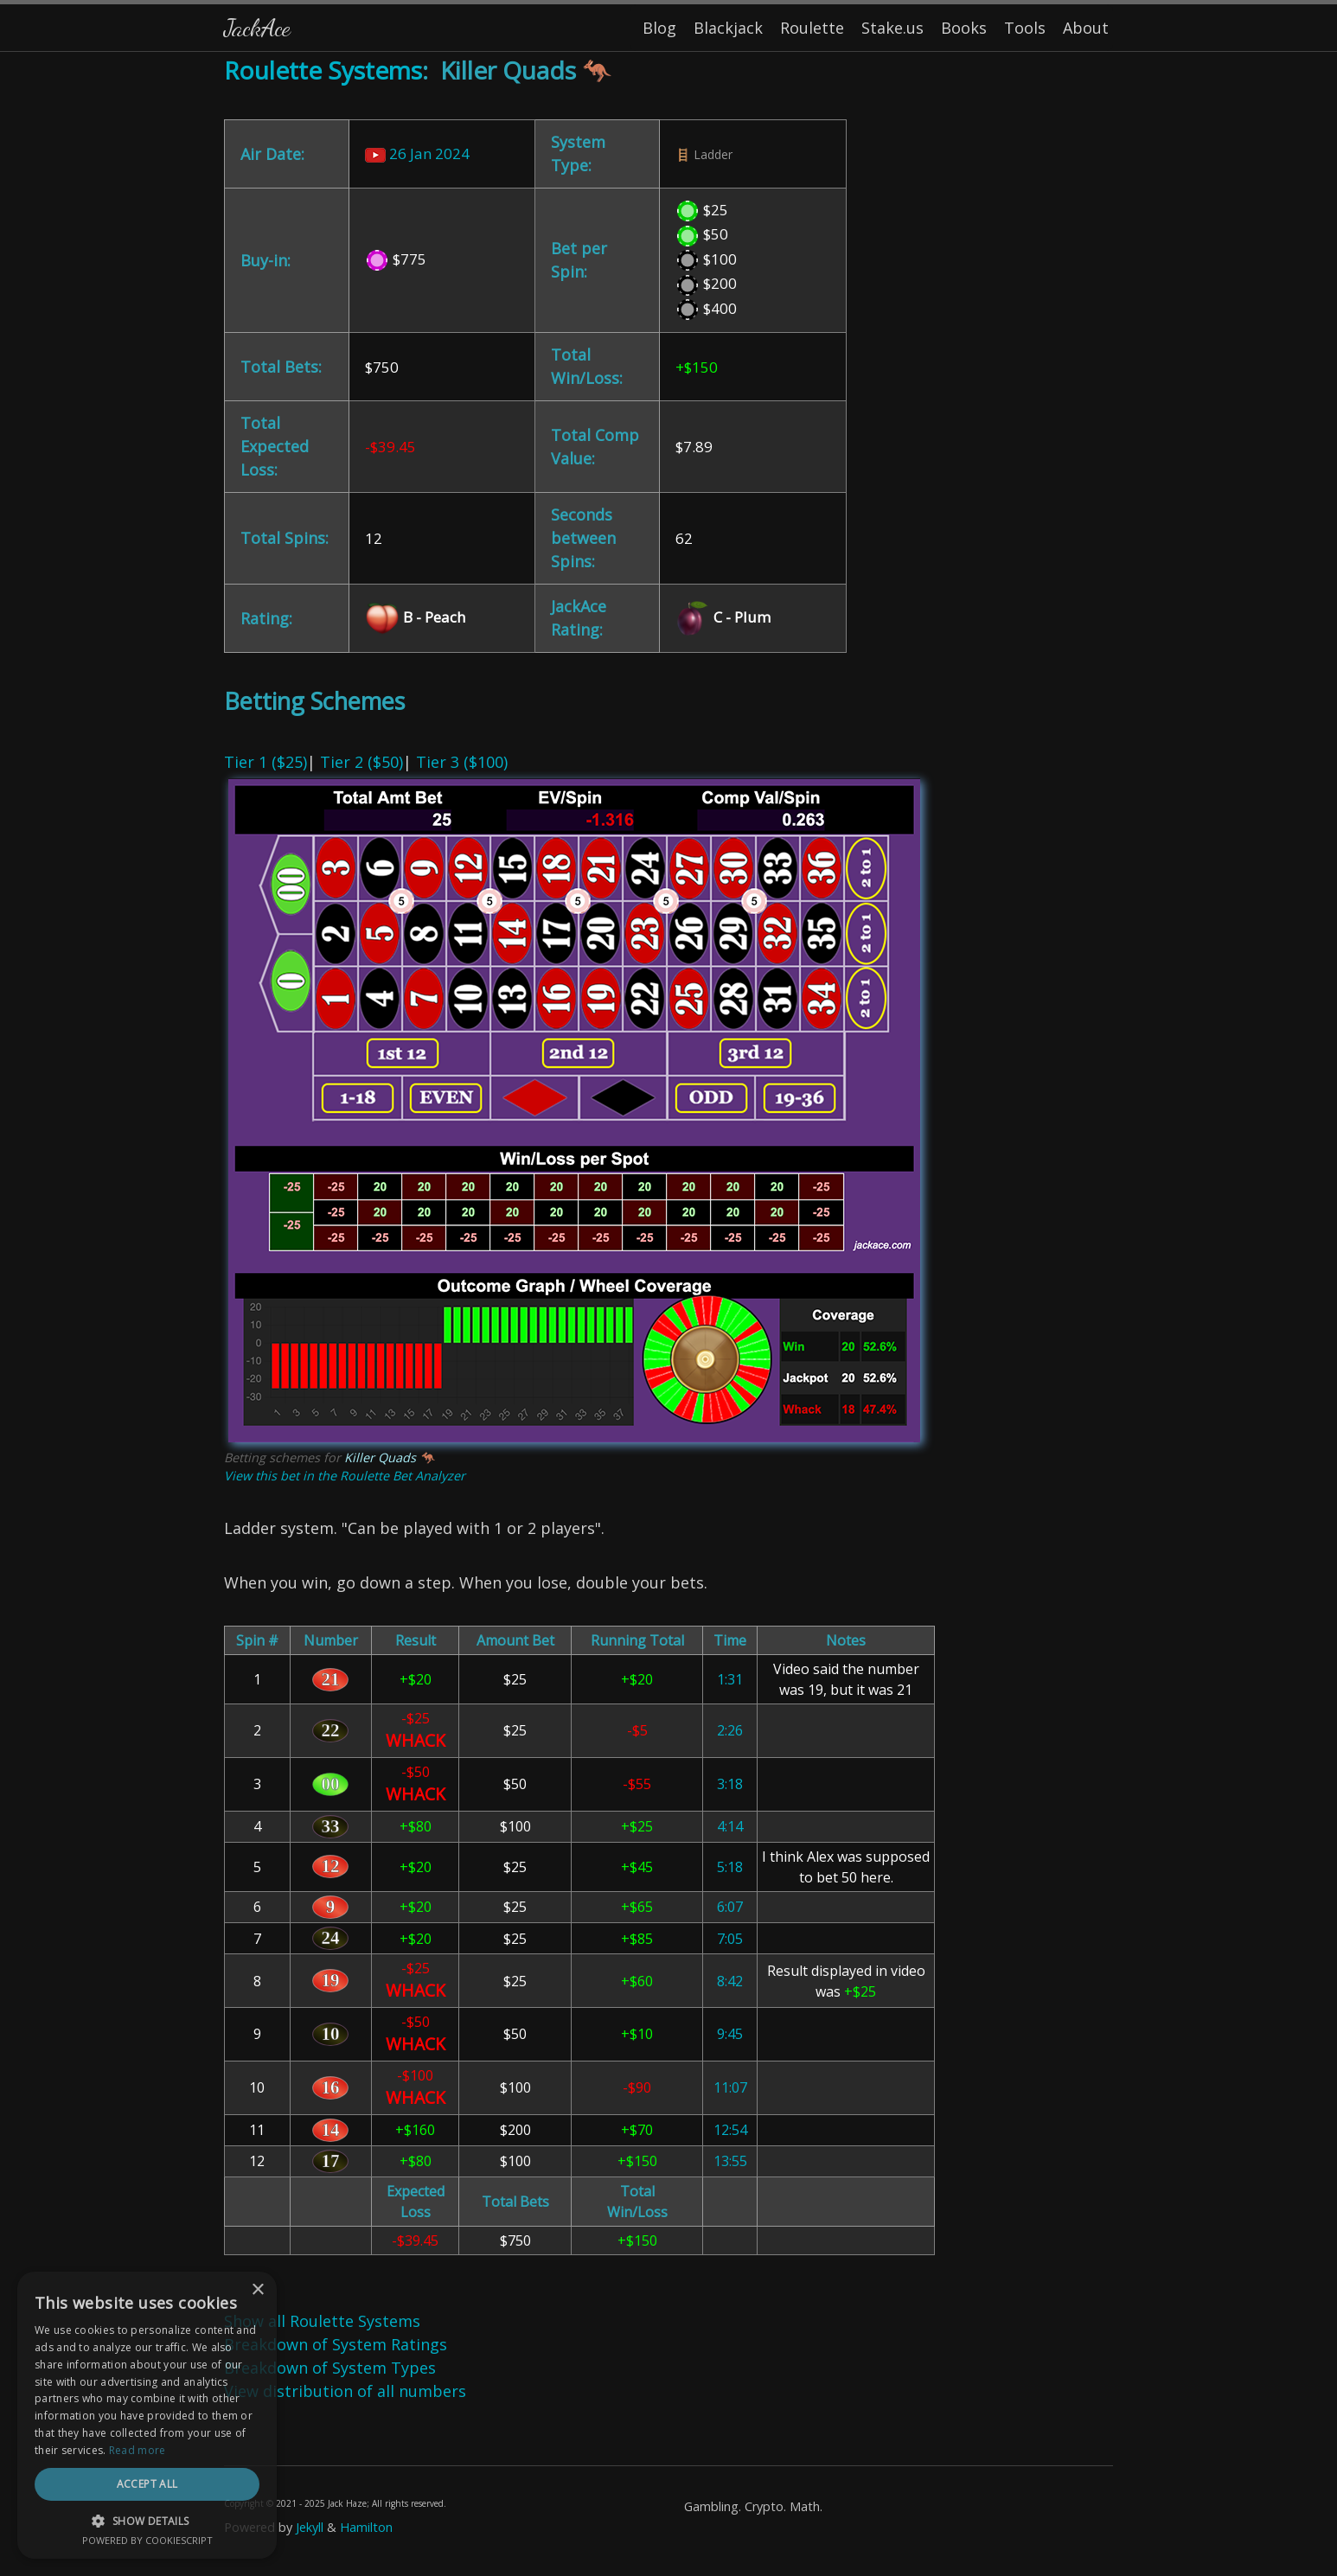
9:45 (730, 2033)
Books (964, 27)
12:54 (730, 2129)
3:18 (730, 1783)
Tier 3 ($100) (462, 761)
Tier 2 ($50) (361, 761)
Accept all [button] (147, 2484)
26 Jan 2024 (417, 153)
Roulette (812, 27)
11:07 (730, 2087)
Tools (1025, 27)
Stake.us (892, 27)
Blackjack (728, 27)
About (1086, 27)
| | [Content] (668, 1314)
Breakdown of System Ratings (335, 2344)
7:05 (730, 1938)
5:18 (730, 1866)
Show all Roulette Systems (322, 2321)
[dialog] (147, 2415)
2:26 (730, 1730)
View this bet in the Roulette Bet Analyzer (344, 1475)
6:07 (730, 1906)
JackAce (257, 27)
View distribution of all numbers (345, 2391)
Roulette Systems (323, 70)
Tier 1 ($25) (265, 761)
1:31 (730, 1679)
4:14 (730, 1826)
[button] (147, 2520)
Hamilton (366, 2527)
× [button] (257, 2290)
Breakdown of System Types (330, 2367)
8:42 (730, 1981)
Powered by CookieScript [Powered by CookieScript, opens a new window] (147, 2540)
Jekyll (309, 2527)
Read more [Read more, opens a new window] (137, 2450)
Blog (659, 27)
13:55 (730, 2160)
